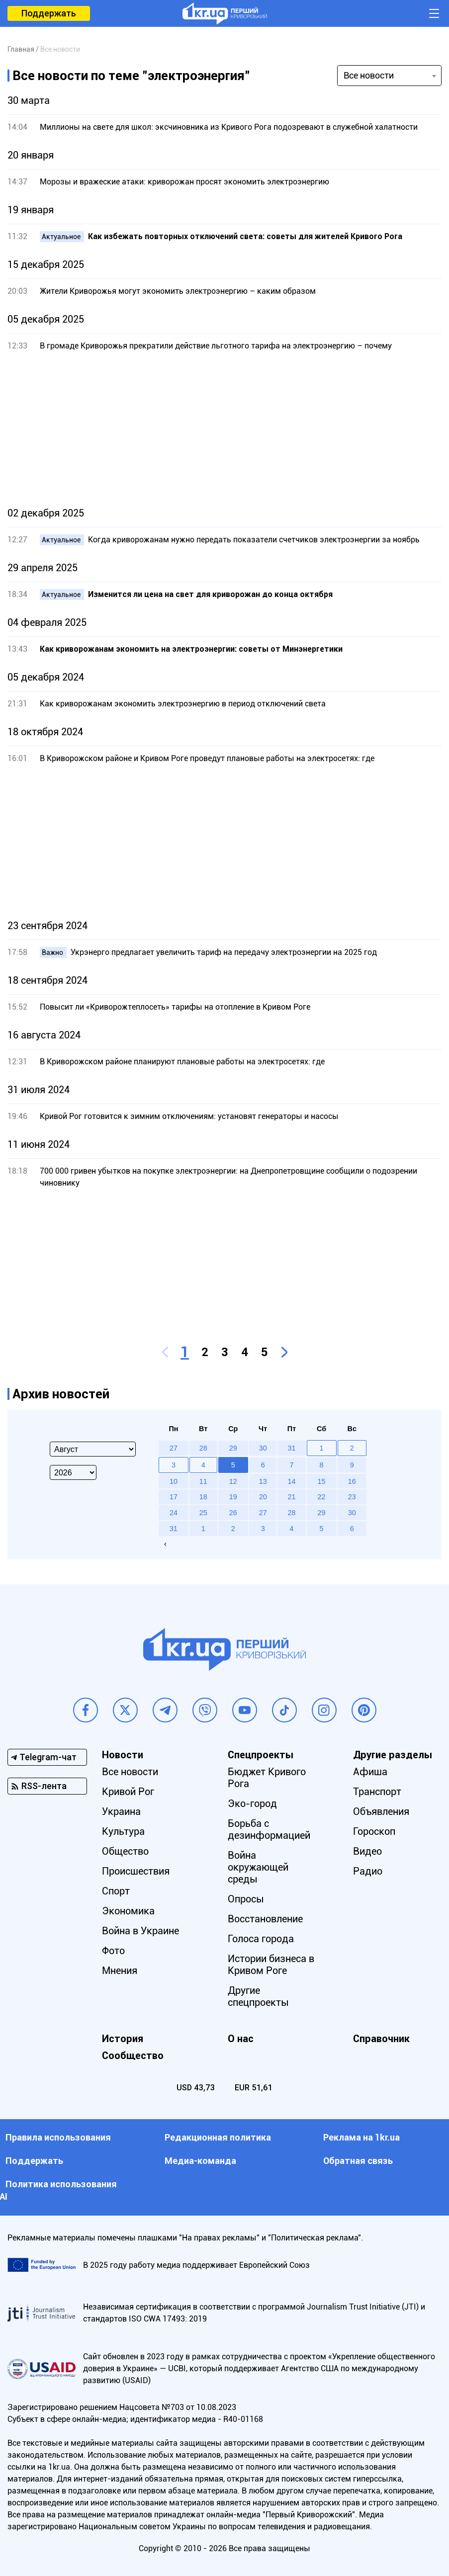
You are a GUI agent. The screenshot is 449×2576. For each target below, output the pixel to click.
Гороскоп (374, 1831)
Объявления (381, 1811)
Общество (125, 1851)
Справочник (381, 2039)
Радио (367, 1871)
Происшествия (136, 1871)
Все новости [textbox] (369, 75)
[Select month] (93, 1449)
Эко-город (252, 1803)
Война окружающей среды (258, 1867)
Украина (121, 1811)
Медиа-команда (200, 2160)
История (122, 2039)
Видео (367, 1851)
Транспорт (377, 1792)
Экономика (128, 1911)
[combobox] (389, 75)
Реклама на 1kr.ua (361, 2137)
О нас (241, 2039)
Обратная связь (358, 2160)
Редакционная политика (218, 2137)
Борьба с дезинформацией (269, 1829)
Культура (123, 1831)
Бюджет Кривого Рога (267, 1778)
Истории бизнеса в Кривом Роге (271, 1964)
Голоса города (261, 1939)
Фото (113, 1951)
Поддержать (48, 13)
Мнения (119, 1970)
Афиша (370, 1772)
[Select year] (73, 1472)
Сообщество (133, 2055)
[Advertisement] (224, 429)
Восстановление (265, 1919)
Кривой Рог (128, 1792)
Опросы (246, 1899)
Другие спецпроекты (258, 1996)
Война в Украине (140, 1931)
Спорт (116, 1891)
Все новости (130, 1772)
